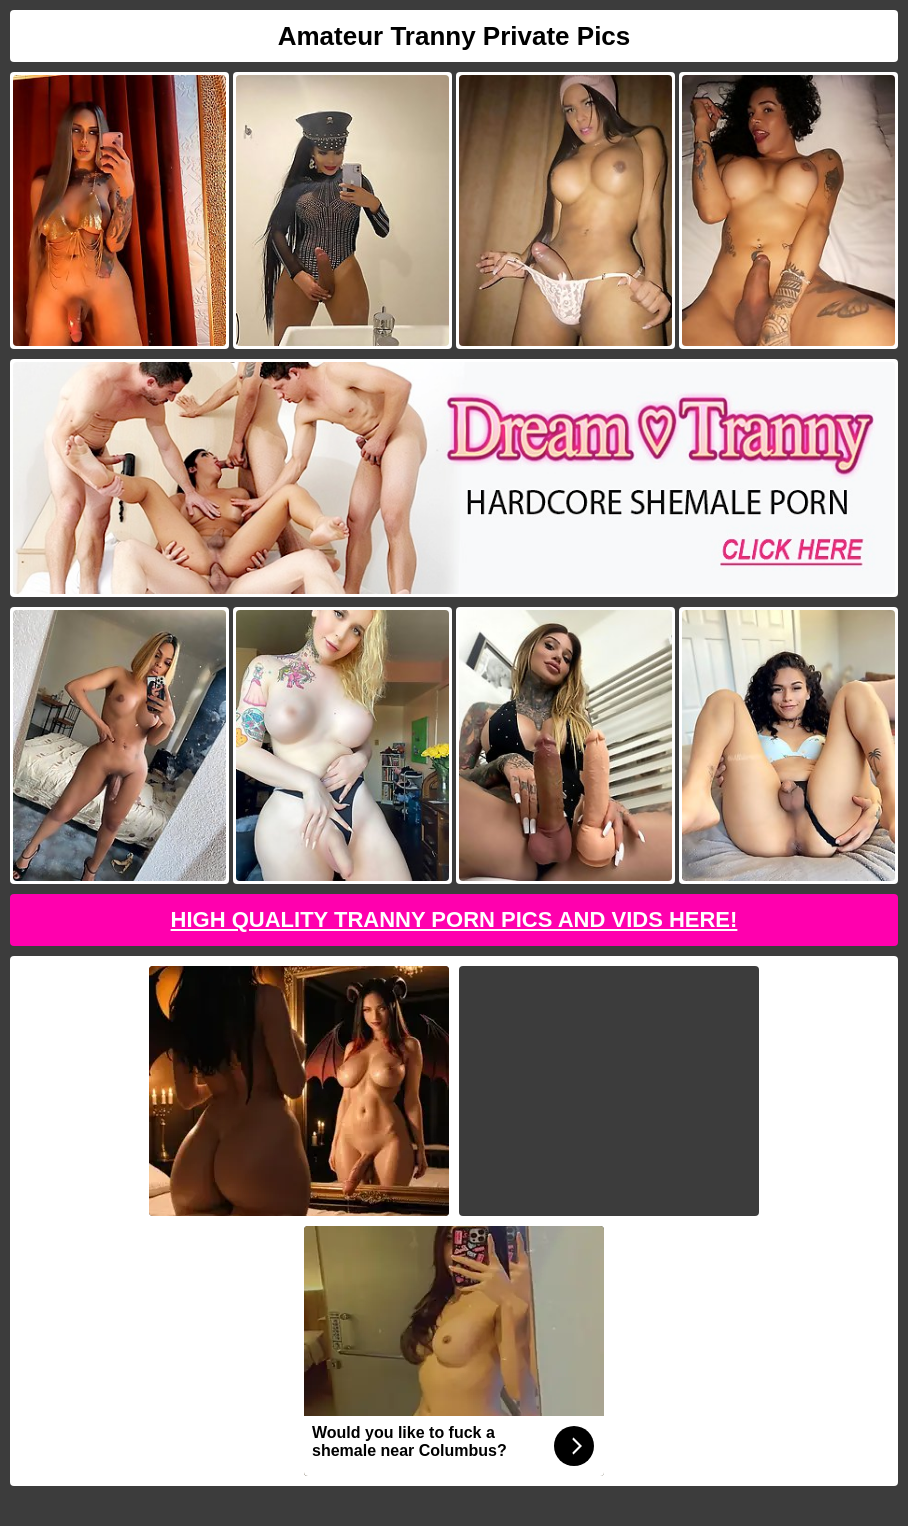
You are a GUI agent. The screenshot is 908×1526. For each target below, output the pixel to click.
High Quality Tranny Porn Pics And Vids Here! (454, 919)
